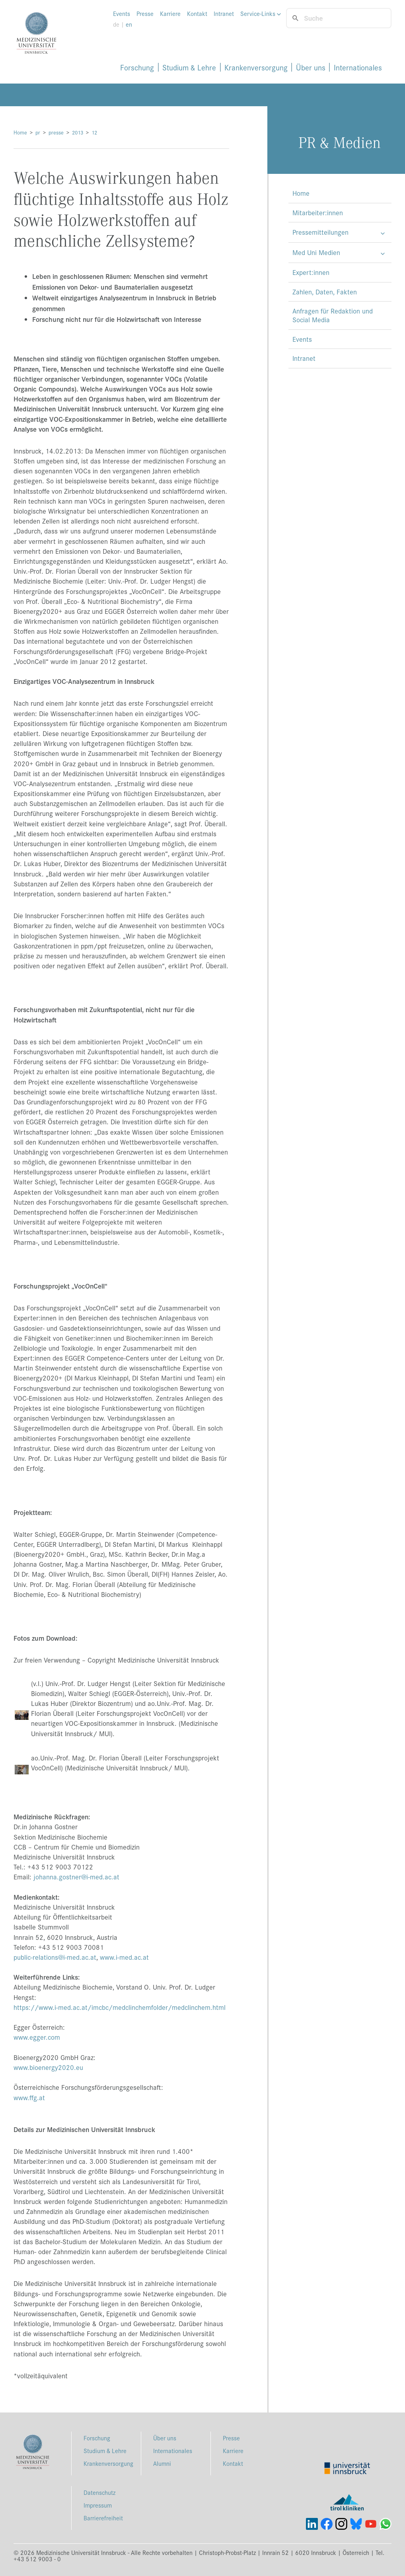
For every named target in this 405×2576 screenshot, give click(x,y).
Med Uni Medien (316, 252)
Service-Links (260, 13)
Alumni (162, 2463)
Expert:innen (310, 272)
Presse (145, 13)
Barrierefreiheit (103, 2518)
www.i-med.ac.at (124, 1957)
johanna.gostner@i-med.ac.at (76, 1876)
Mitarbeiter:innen (317, 212)
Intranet (224, 13)
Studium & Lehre (189, 67)
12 (94, 132)
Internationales (358, 67)
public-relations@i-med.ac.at (55, 1957)
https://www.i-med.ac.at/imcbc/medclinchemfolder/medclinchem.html (120, 2007)
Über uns (310, 67)
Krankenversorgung (256, 67)
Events (121, 13)
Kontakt (197, 13)
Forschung (137, 67)
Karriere (170, 13)
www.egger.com (37, 2037)
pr (37, 132)
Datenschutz (99, 2492)
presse (56, 132)
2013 (77, 132)
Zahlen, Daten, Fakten (324, 291)
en (129, 24)
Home (20, 132)
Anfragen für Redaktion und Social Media (332, 315)
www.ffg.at (29, 2097)
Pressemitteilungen (320, 232)
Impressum (98, 2505)
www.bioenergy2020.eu (48, 2067)
